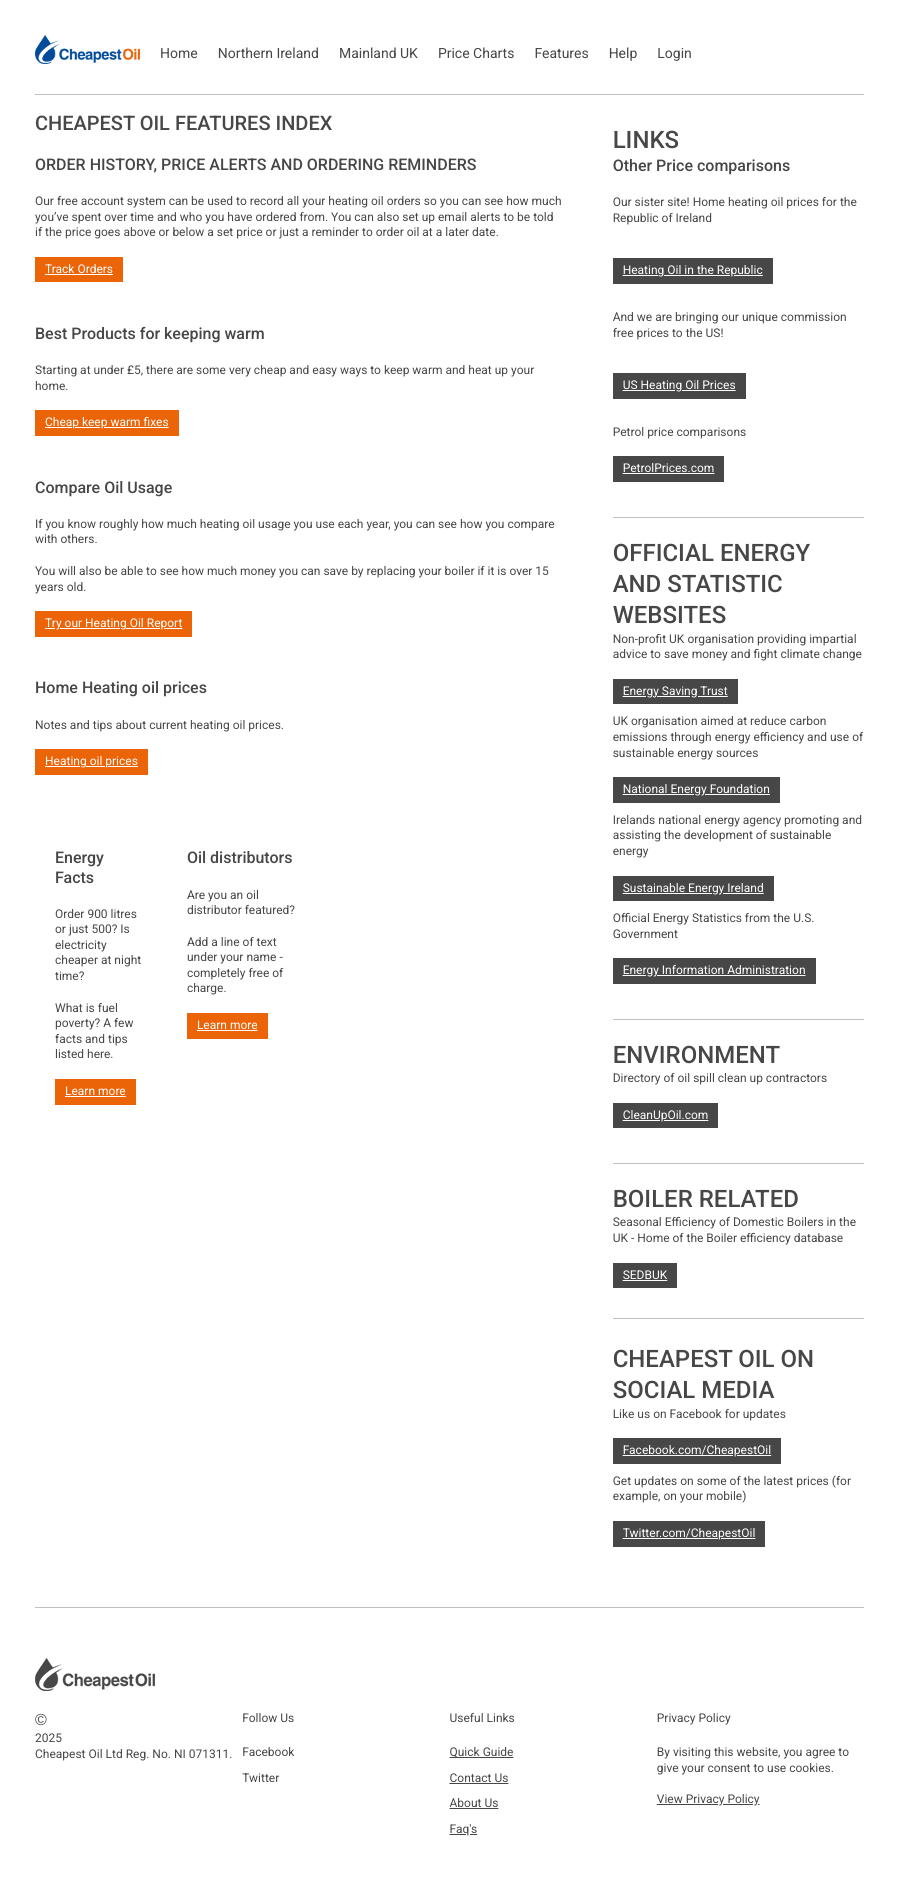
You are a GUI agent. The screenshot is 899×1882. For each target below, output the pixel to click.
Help (623, 54)
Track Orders (79, 269)
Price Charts (476, 54)
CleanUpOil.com (666, 1115)
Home (179, 54)
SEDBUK (645, 1275)
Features (561, 54)
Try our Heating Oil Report (113, 623)
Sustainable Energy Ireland (693, 888)
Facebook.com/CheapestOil (697, 1450)
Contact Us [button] (479, 1778)
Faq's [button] (464, 1829)
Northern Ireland (268, 54)
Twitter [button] (260, 1778)
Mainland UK (378, 54)
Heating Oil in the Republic (693, 270)
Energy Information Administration (714, 970)
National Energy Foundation (696, 789)
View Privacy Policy (708, 1799)
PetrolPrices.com (669, 468)
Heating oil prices (91, 761)
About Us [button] (474, 1803)
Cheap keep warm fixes (107, 422)
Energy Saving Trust (675, 691)
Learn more (95, 1091)
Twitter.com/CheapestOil (689, 1533)
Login (674, 54)
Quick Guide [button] (482, 1752)
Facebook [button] (268, 1752)
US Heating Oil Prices (679, 385)
